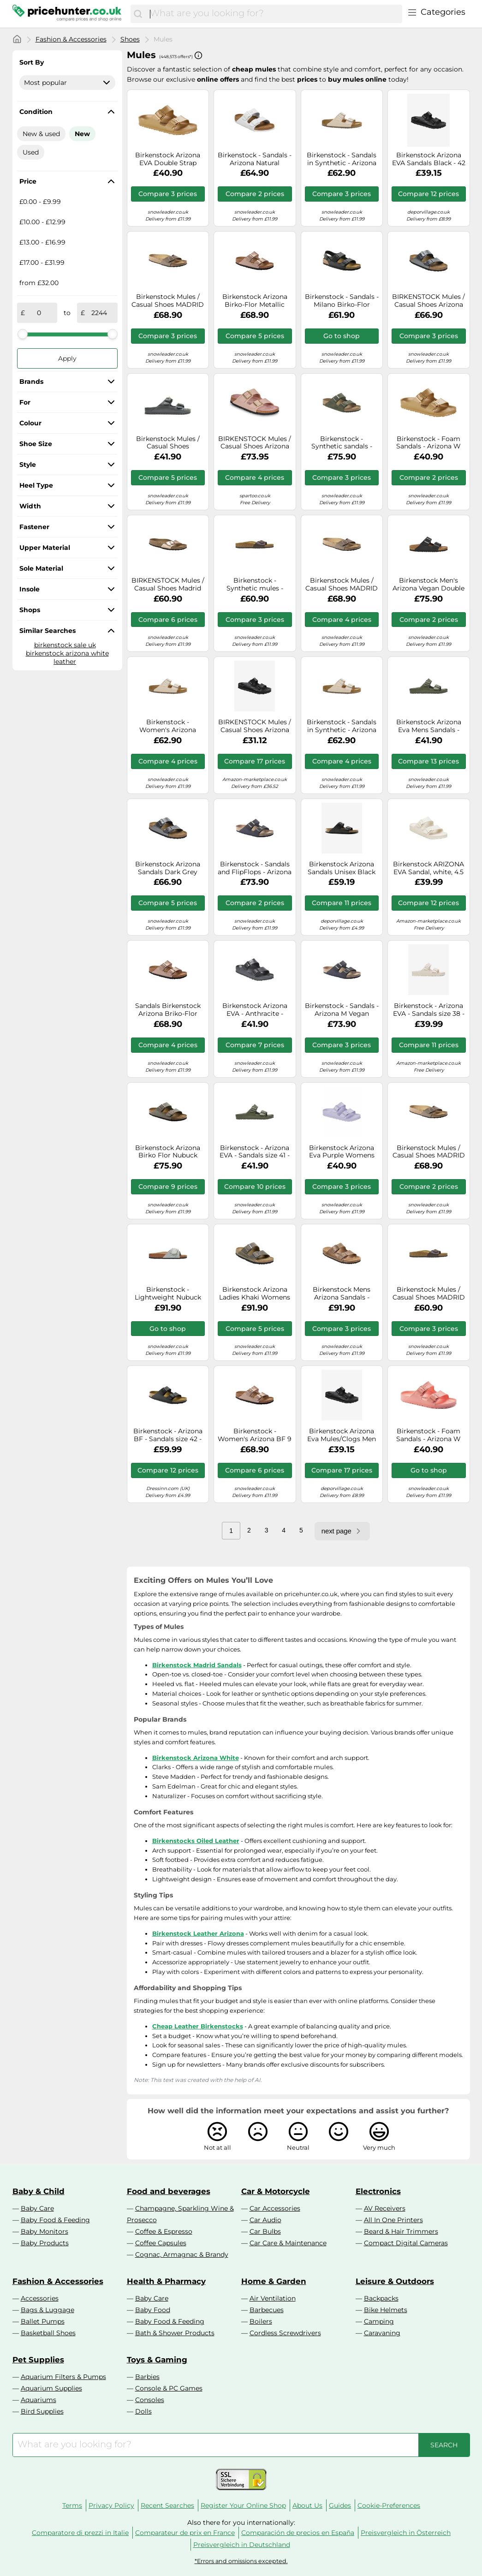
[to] (99, 313)
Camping (379, 2321)
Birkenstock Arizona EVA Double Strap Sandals (167, 159)
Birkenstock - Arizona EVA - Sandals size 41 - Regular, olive (255, 1152)
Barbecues (267, 2310)
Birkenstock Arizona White (195, 1757)
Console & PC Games (168, 2388)
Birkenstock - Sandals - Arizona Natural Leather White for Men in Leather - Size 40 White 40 (255, 159)
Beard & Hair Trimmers (401, 2231)
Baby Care (37, 2208)
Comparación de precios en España (297, 2532)
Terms (72, 2505)
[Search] (138, 14)
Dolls (143, 2411)
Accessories (40, 2298)
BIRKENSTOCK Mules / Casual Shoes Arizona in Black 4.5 (428, 301)
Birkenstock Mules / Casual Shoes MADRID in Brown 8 (429, 1152)
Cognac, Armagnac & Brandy (181, 2254)
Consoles (149, 2400)
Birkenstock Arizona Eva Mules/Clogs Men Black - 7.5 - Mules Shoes (341, 1435)
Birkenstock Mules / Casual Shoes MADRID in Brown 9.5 (167, 301)
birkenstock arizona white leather (67, 657)
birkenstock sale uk (65, 645)
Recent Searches (167, 2505)
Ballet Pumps (43, 2321)
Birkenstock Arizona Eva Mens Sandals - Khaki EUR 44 (428, 726)
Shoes (130, 39)
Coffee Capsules (160, 2243)
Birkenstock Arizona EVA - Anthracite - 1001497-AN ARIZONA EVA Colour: (254, 1010)
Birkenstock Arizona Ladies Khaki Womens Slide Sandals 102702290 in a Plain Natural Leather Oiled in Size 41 (254, 1293)
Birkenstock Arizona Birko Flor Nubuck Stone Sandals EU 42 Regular (168, 1152)
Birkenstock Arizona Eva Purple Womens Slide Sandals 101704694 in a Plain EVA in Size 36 (342, 1152)
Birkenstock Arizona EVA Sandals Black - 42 (428, 159)
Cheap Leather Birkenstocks (197, 2026)
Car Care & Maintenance (288, 2243)
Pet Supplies (38, 2359)
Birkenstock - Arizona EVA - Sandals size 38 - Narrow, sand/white (428, 1010)
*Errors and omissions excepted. (241, 2561)
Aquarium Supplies (51, 2388)
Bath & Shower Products (174, 2333)
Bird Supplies (42, 2411)
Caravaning (382, 2333)
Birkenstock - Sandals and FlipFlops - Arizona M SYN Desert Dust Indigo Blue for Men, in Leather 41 (255, 868)
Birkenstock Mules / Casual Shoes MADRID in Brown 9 (341, 584)
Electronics (378, 2191)
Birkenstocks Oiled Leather (195, 1840)
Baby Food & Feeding (55, 2220)
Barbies (147, 2377)
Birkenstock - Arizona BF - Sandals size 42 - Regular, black (167, 1435)
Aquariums (38, 2400)
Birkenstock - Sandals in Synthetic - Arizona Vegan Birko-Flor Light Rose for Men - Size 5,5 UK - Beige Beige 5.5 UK (342, 726)
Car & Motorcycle (275, 2191)
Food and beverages (168, 2191)
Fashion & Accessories (71, 39)
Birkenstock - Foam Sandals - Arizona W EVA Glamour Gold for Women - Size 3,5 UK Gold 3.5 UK (428, 443)
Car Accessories (275, 2208)
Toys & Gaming (157, 2359)
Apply (67, 358)
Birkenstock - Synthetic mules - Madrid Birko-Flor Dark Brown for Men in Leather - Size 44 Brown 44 (255, 584)
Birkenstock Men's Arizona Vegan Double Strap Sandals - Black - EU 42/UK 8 (428, 584)
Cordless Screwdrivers (285, 2333)
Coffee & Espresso (163, 2231)
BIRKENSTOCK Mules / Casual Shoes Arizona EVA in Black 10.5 (254, 726)
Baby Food (152, 2310)
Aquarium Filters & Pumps (63, 2377)
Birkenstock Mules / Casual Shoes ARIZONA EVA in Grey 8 (168, 443)
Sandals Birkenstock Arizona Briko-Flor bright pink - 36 (168, 1010)
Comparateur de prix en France (185, 2532)
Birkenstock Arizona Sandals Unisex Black (341, 868)
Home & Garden (273, 2281)
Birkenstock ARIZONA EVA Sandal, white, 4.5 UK (428, 868)
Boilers (261, 2321)
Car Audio (265, 2220)
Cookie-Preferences (388, 2505)
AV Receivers (384, 2208)
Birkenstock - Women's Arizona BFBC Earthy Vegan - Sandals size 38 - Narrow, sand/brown (168, 726)
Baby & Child (38, 2191)
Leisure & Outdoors (395, 2281)
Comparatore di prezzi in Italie (80, 2532)
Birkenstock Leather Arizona (198, 1933)
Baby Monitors (44, 2231)
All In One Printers (393, 2220)
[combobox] (273, 14)
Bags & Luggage (47, 2310)
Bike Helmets (385, 2310)
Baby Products (45, 2243)
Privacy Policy (111, 2505)
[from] (39, 313)
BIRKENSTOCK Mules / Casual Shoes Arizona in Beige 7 (254, 443)
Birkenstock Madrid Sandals (197, 1665)
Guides (340, 2505)
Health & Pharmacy (166, 2281)
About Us (307, 2505)
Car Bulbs (265, 2231)
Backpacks (381, 2298)
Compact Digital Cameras (406, 2243)
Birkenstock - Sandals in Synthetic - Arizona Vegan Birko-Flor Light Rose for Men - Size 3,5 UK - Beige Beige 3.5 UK (342, 159)
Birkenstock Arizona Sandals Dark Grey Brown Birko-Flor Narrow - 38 (167, 868)
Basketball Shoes (48, 2333)
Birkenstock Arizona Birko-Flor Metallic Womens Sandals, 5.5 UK (255, 301)
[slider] (23, 334)
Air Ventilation (273, 2298)
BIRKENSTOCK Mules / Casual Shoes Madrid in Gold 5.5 (167, 584)
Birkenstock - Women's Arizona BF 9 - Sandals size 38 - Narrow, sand (255, 1435)
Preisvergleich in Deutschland (241, 2544)
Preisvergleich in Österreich (406, 2532)
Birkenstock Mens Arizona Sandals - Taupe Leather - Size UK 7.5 (341, 1293)
